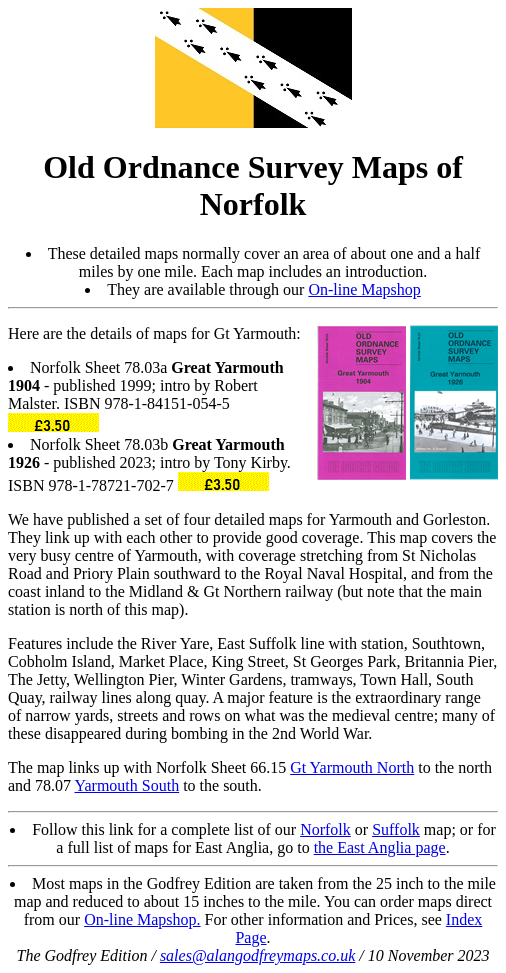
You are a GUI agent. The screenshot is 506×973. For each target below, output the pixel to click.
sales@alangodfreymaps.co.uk (257, 955)
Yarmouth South (127, 785)
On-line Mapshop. (142, 919)
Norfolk (325, 829)
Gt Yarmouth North (352, 767)
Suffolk (396, 829)
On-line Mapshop (364, 289)
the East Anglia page (380, 847)
